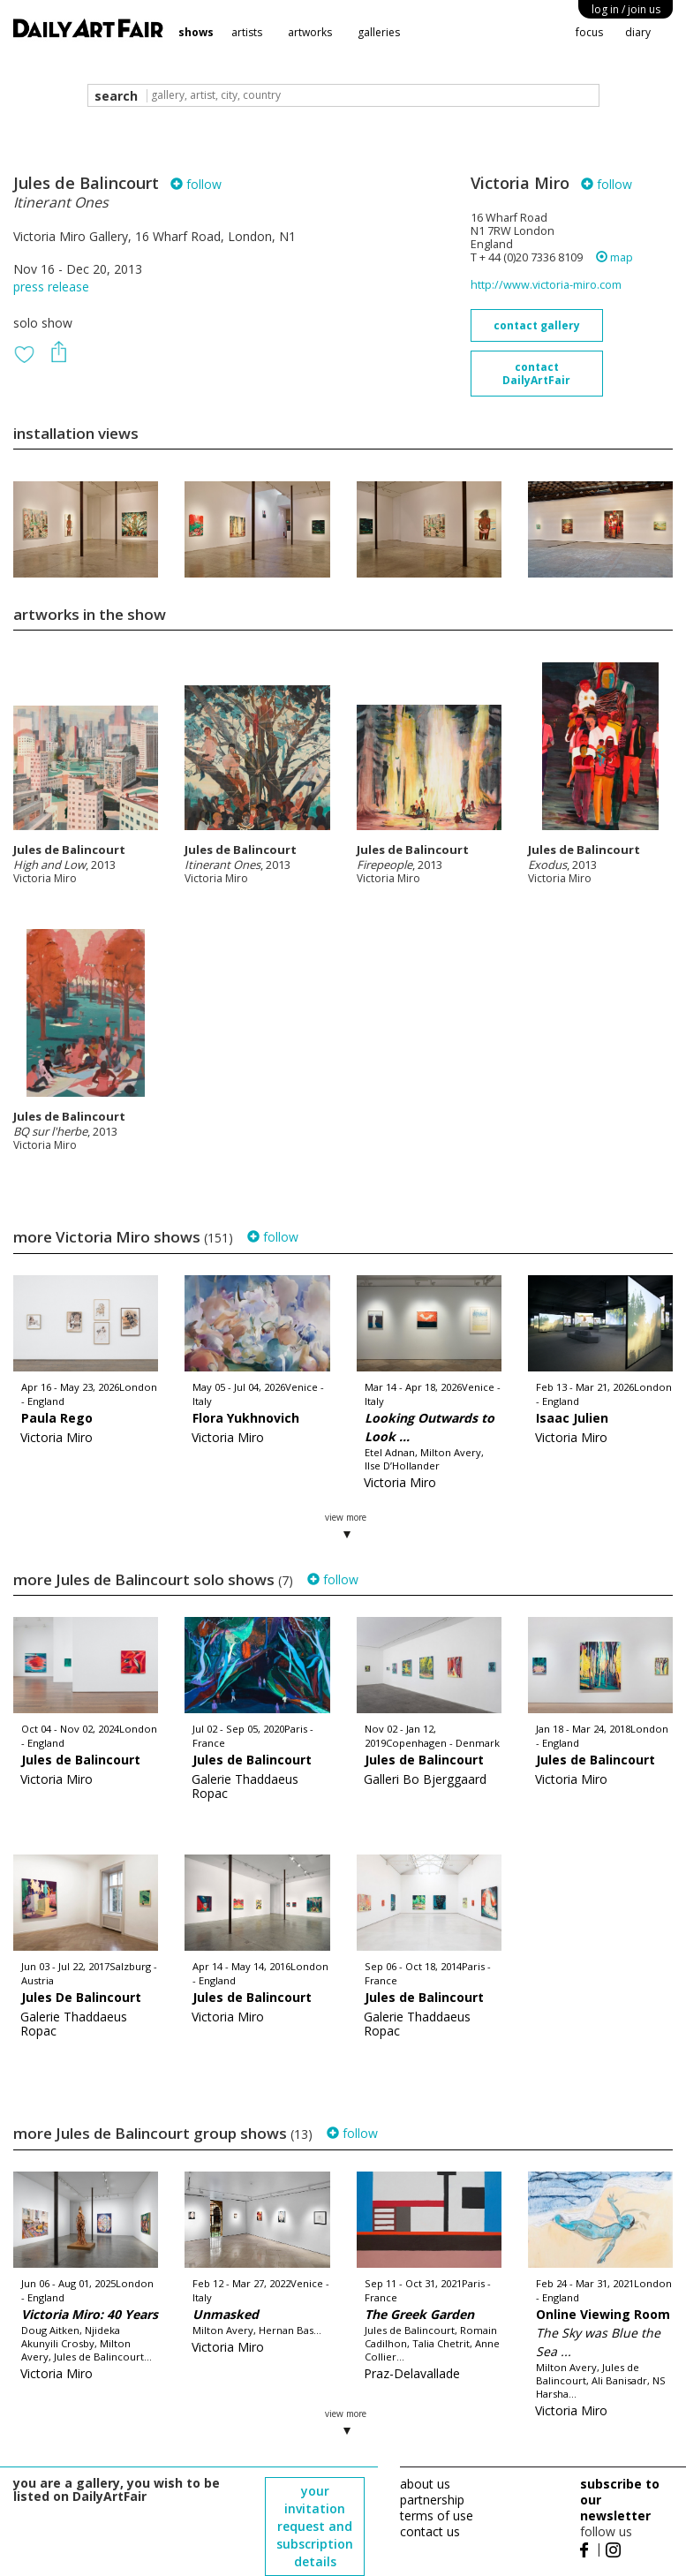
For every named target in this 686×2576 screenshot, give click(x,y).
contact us (430, 2531)
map (614, 257)
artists (246, 32)
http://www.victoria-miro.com (546, 284)
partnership (432, 2499)
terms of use (436, 2515)
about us (425, 2483)
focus (589, 32)
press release (51, 286)
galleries (379, 32)
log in (626, 9)
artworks (310, 32)
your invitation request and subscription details (314, 2526)
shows (196, 32)
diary (638, 32)
